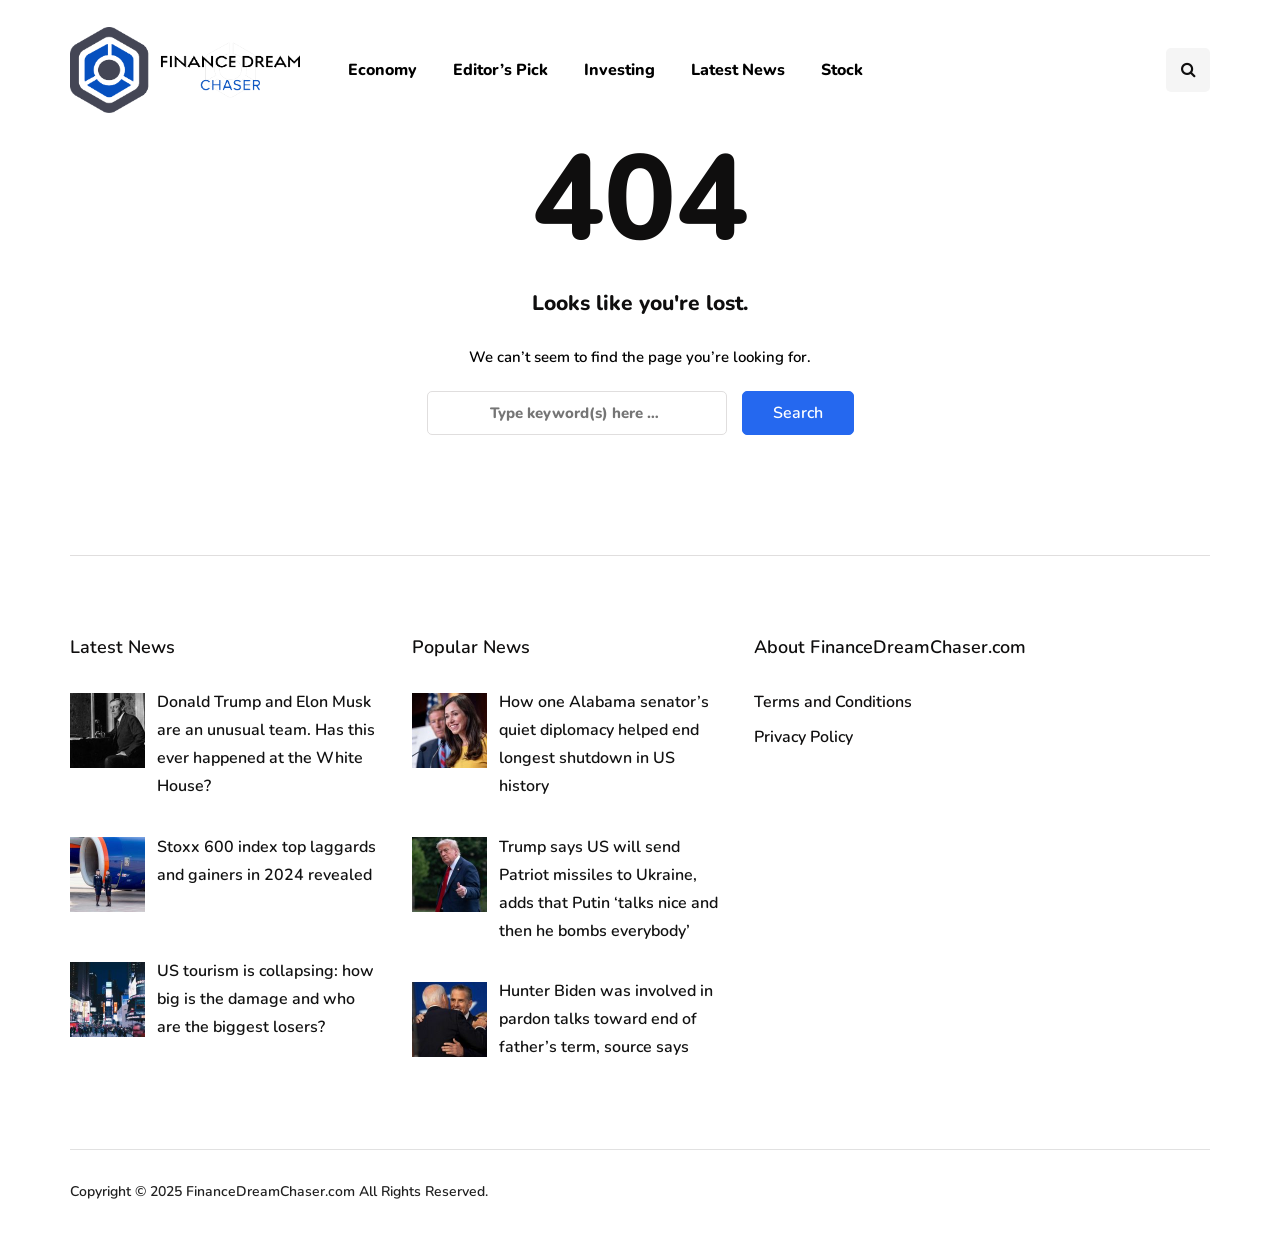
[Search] (577, 413)
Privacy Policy (803, 737)
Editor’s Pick (500, 70)
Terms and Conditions (833, 702)
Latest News (738, 70)
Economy (382, 70)
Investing (619, 70)
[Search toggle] (1188, 70)
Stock (842, 70)
